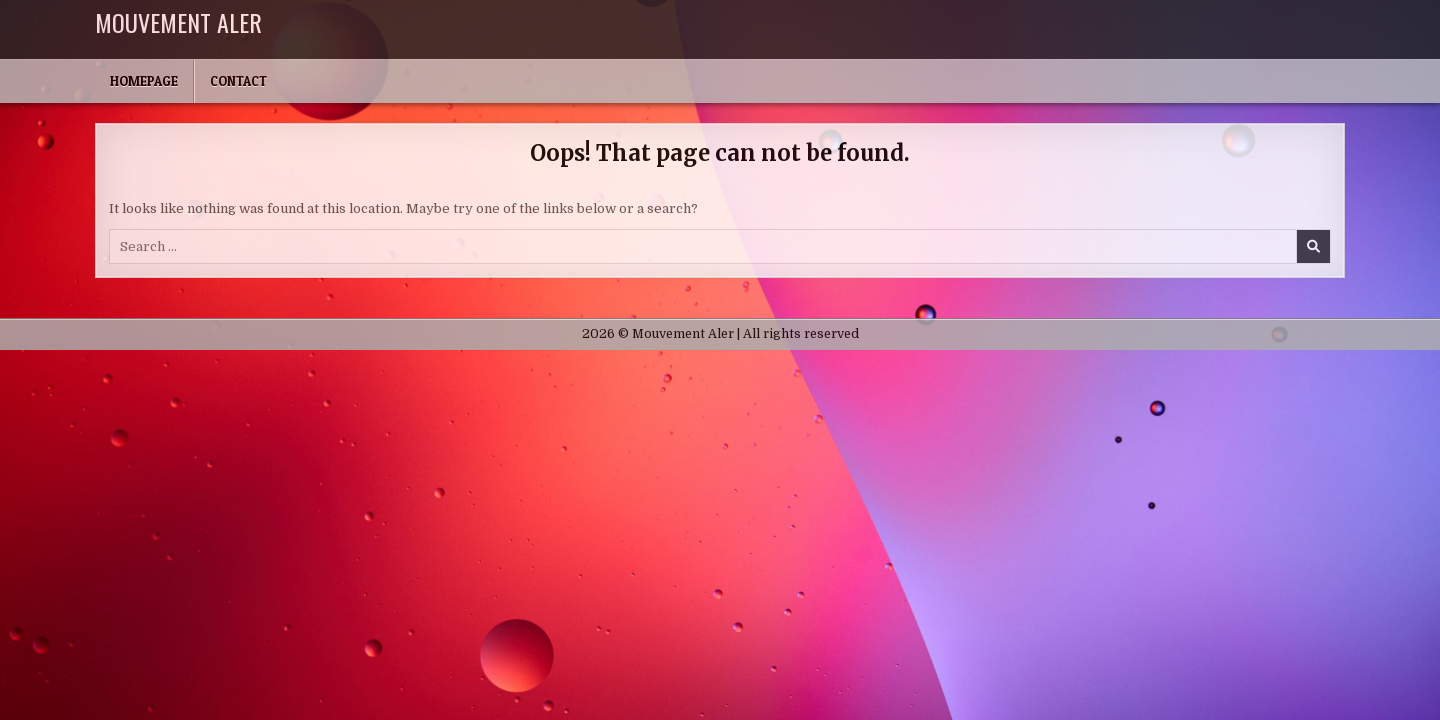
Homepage (144, 81)
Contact (238, 81)
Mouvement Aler (178, 22)
